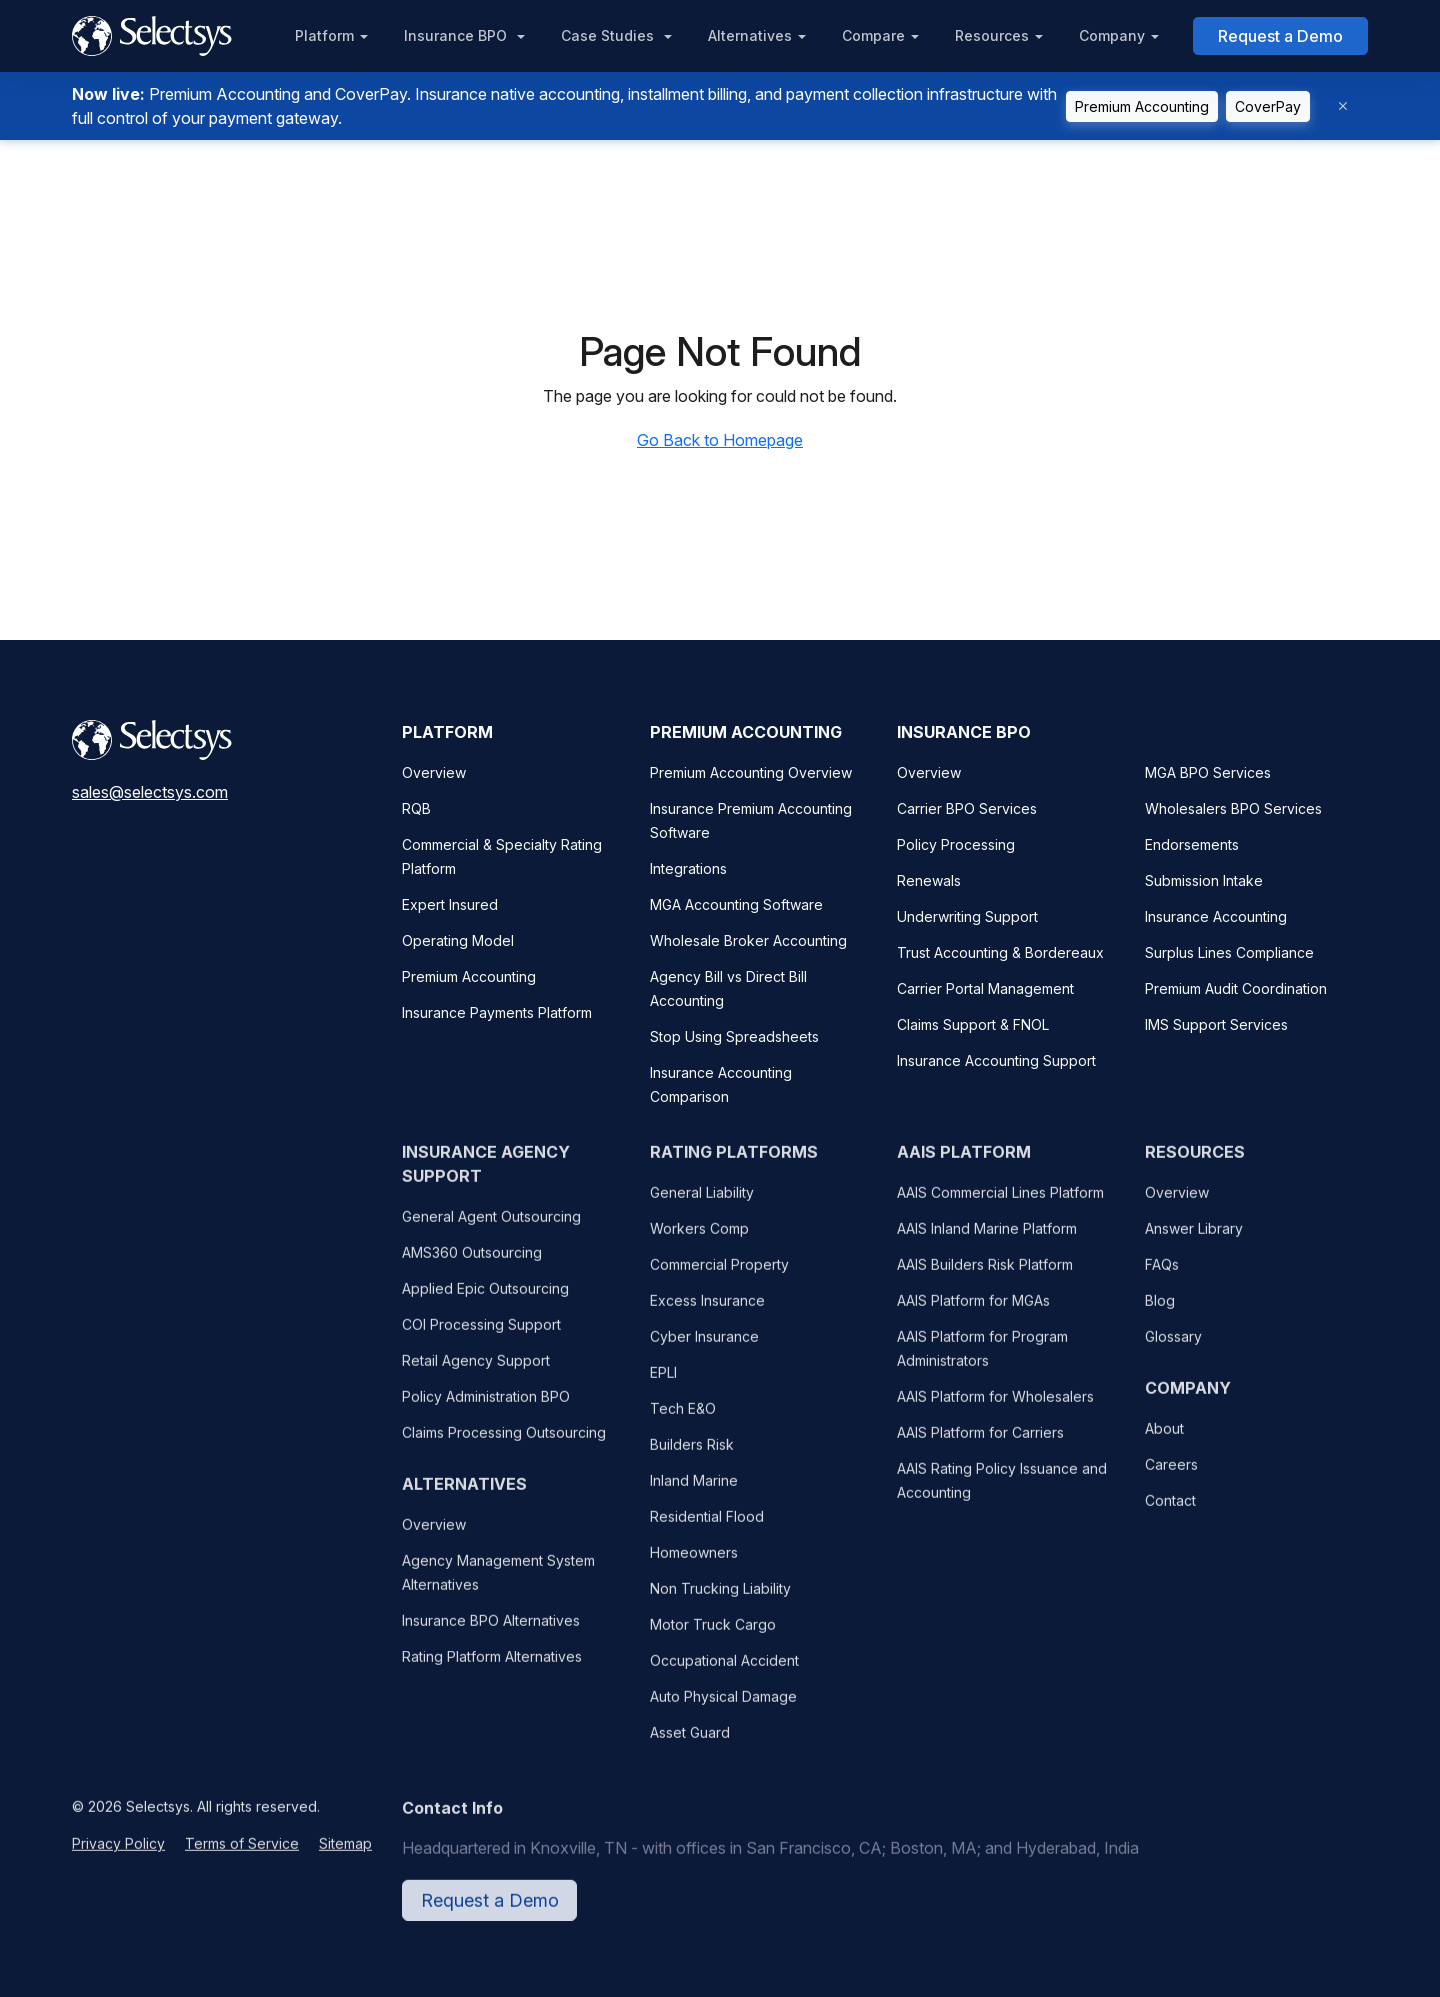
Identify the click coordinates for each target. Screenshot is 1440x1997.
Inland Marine (694, 1492)
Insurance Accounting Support (996, 1060)
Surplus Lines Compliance (1229, 952)
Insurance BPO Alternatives (491, 1632)
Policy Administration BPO (486, 1408)
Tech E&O (683, 1420)
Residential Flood (707, 1528)
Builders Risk (692, 1456)
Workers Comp (699, 1240)
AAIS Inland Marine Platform (987, 1240)
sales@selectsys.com (150, 792)
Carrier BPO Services (967, 808)
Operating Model (458, 940)
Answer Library (1194, 1240)
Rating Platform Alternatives (492, 1668)
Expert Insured (450, 904)
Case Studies (609, 35)
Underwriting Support (967, 916)
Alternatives (750, 35)
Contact (1170, 1512)
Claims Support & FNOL (973, 1024)
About (1164, 1440)
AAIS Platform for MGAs (973, 1312)
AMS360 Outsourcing (472, 1264)
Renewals (929, 880)
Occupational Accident (724, 1672)
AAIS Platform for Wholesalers (995, 1408)
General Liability (702, 1204)
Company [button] (1112, 35)
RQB (416, 808)
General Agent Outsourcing (491, 1228)
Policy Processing (956, 844)
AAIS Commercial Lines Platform (1000, 1204)
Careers (1171, 1476)
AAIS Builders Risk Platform (985, 1276)
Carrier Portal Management (985, 988)
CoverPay (1268, 106)
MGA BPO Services (1208, 772)
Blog (1160, 1312)
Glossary (1173, 1348)
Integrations (688, 868)
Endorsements (1192, 844)
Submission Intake (1204, 880)
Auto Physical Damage (723, 1708)
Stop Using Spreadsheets (734, 1036)
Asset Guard (690, 1744)
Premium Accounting (1142, 106)
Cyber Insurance (704, 1348)
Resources (992, 35)
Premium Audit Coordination (1236, 988)
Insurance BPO (457, 35)
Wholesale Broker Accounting (748, 940)
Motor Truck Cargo (713, 1636)
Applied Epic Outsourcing (485, 1300)
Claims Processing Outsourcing (504, 1444)
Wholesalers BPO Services (1233, 808)
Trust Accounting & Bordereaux (1000, 952)
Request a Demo (1280, 36)
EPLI (663, 1384)
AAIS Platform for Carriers (980, 1444)
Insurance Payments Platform (497, 1012)
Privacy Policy (118, 1855)
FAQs (1162, 1276)
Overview (434, 772)
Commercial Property (719, 1276)
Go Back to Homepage (720, 440)
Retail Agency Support (476, 1372)
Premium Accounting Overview (751, 772)
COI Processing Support (481, 1336)
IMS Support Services (1216, 1024)
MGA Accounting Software (736, 904)
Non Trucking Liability (720, 1600)
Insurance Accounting (1216, 916)
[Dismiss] (1343, 106)
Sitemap (345, 1855)
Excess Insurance (707, 1312)
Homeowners (694, 1564)
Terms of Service (242, 1855)
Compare (873, 35)
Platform (324, 35)
